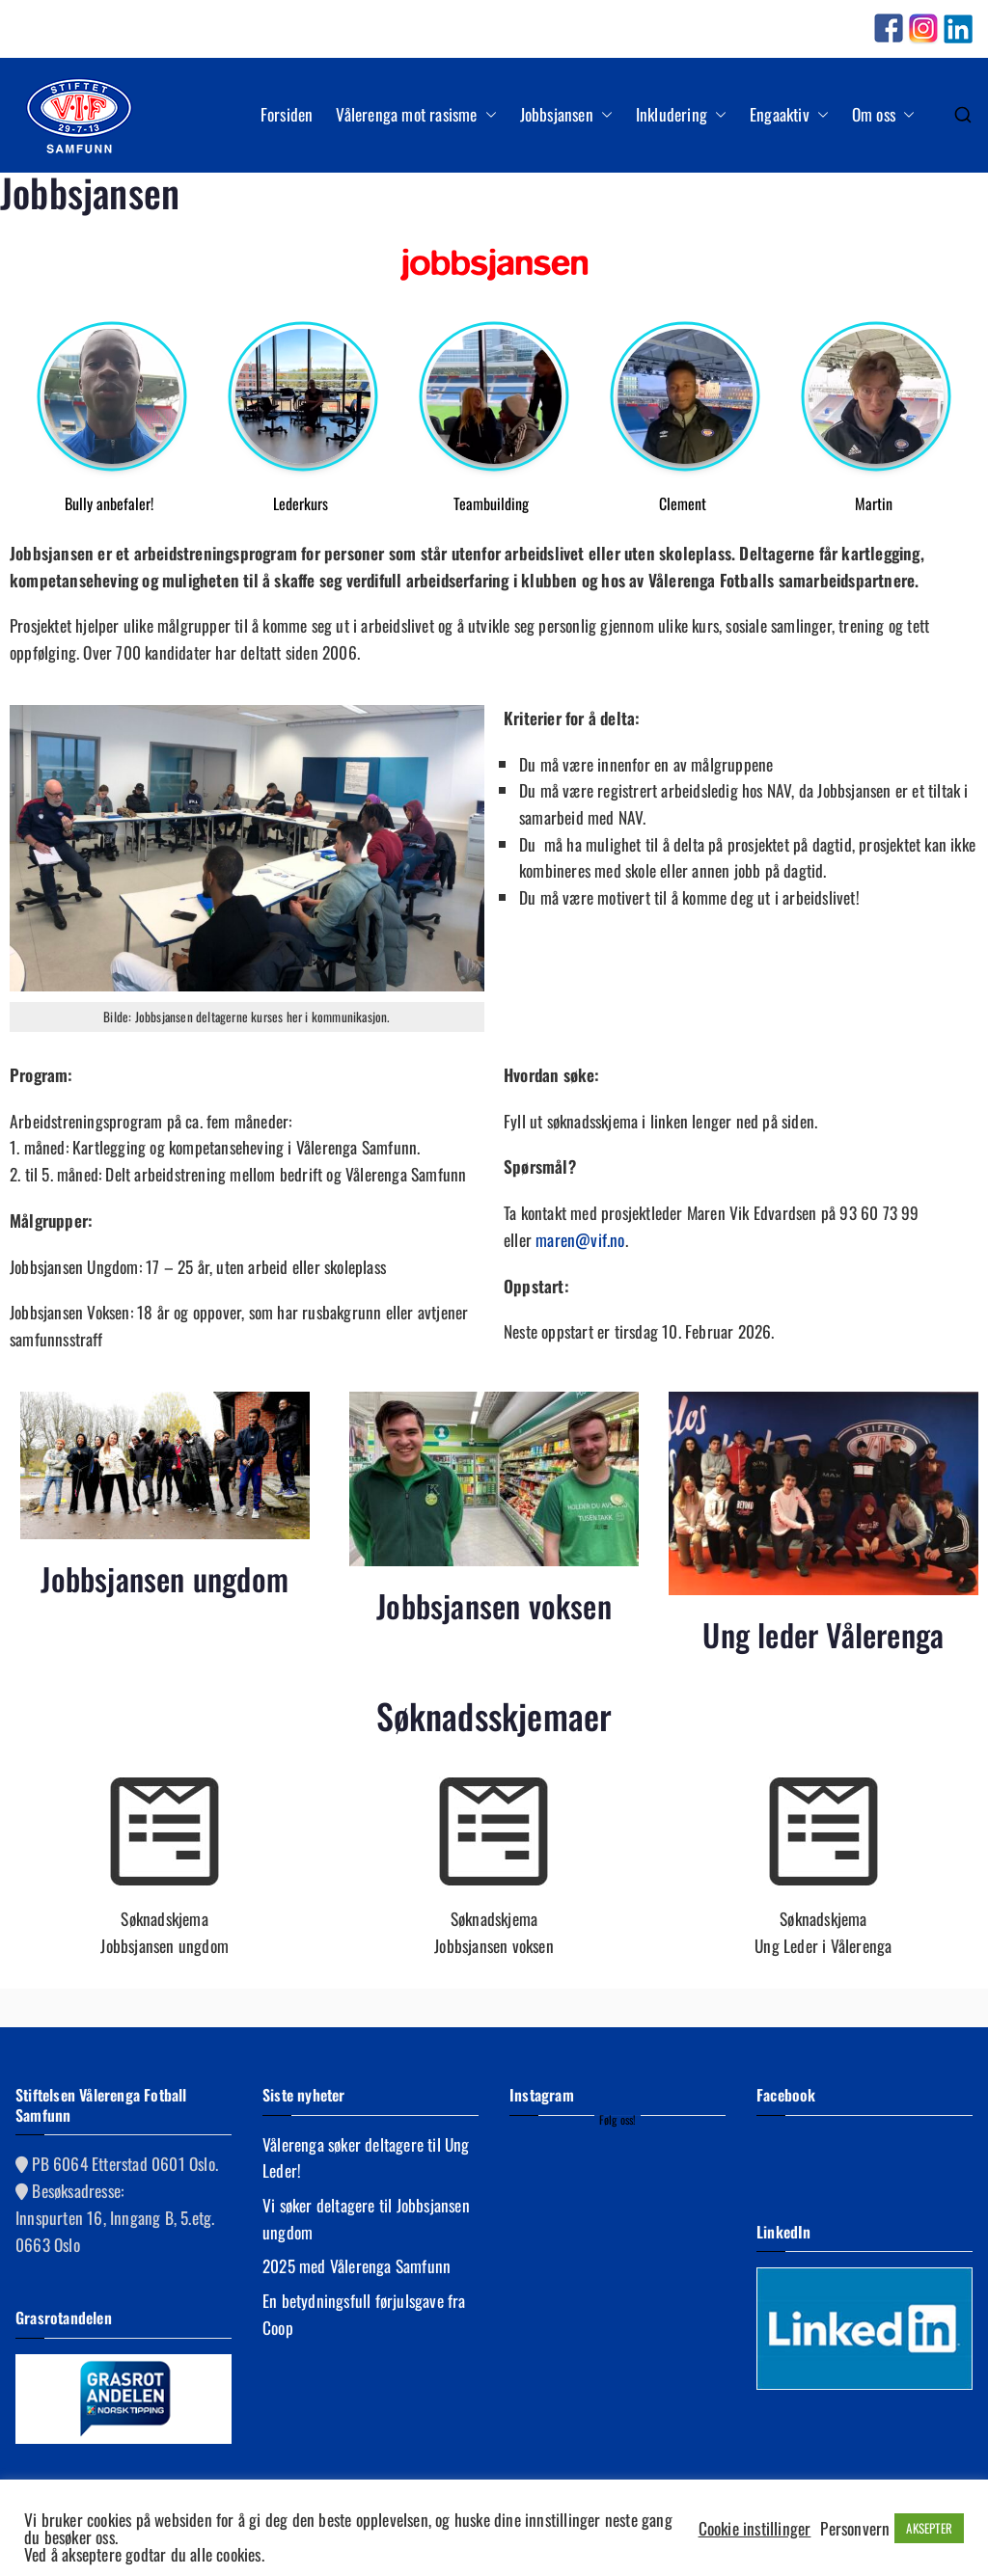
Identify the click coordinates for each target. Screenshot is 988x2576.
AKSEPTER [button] (929, 2527)
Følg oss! (618, 2119)
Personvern (855, 2527)
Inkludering (681, 114)
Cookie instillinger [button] (755, 2527)
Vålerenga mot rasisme (416, 114)
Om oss (883, 114)
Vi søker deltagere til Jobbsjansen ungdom (366, 2218)
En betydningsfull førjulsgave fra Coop (364, 2314)
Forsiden (287, 113)
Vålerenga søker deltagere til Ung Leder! (366, 2157)
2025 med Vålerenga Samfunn (356, 2265)
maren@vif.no (579, 1239)
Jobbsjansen (566, 114)
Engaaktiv (789, 114)
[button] (487, 114)
